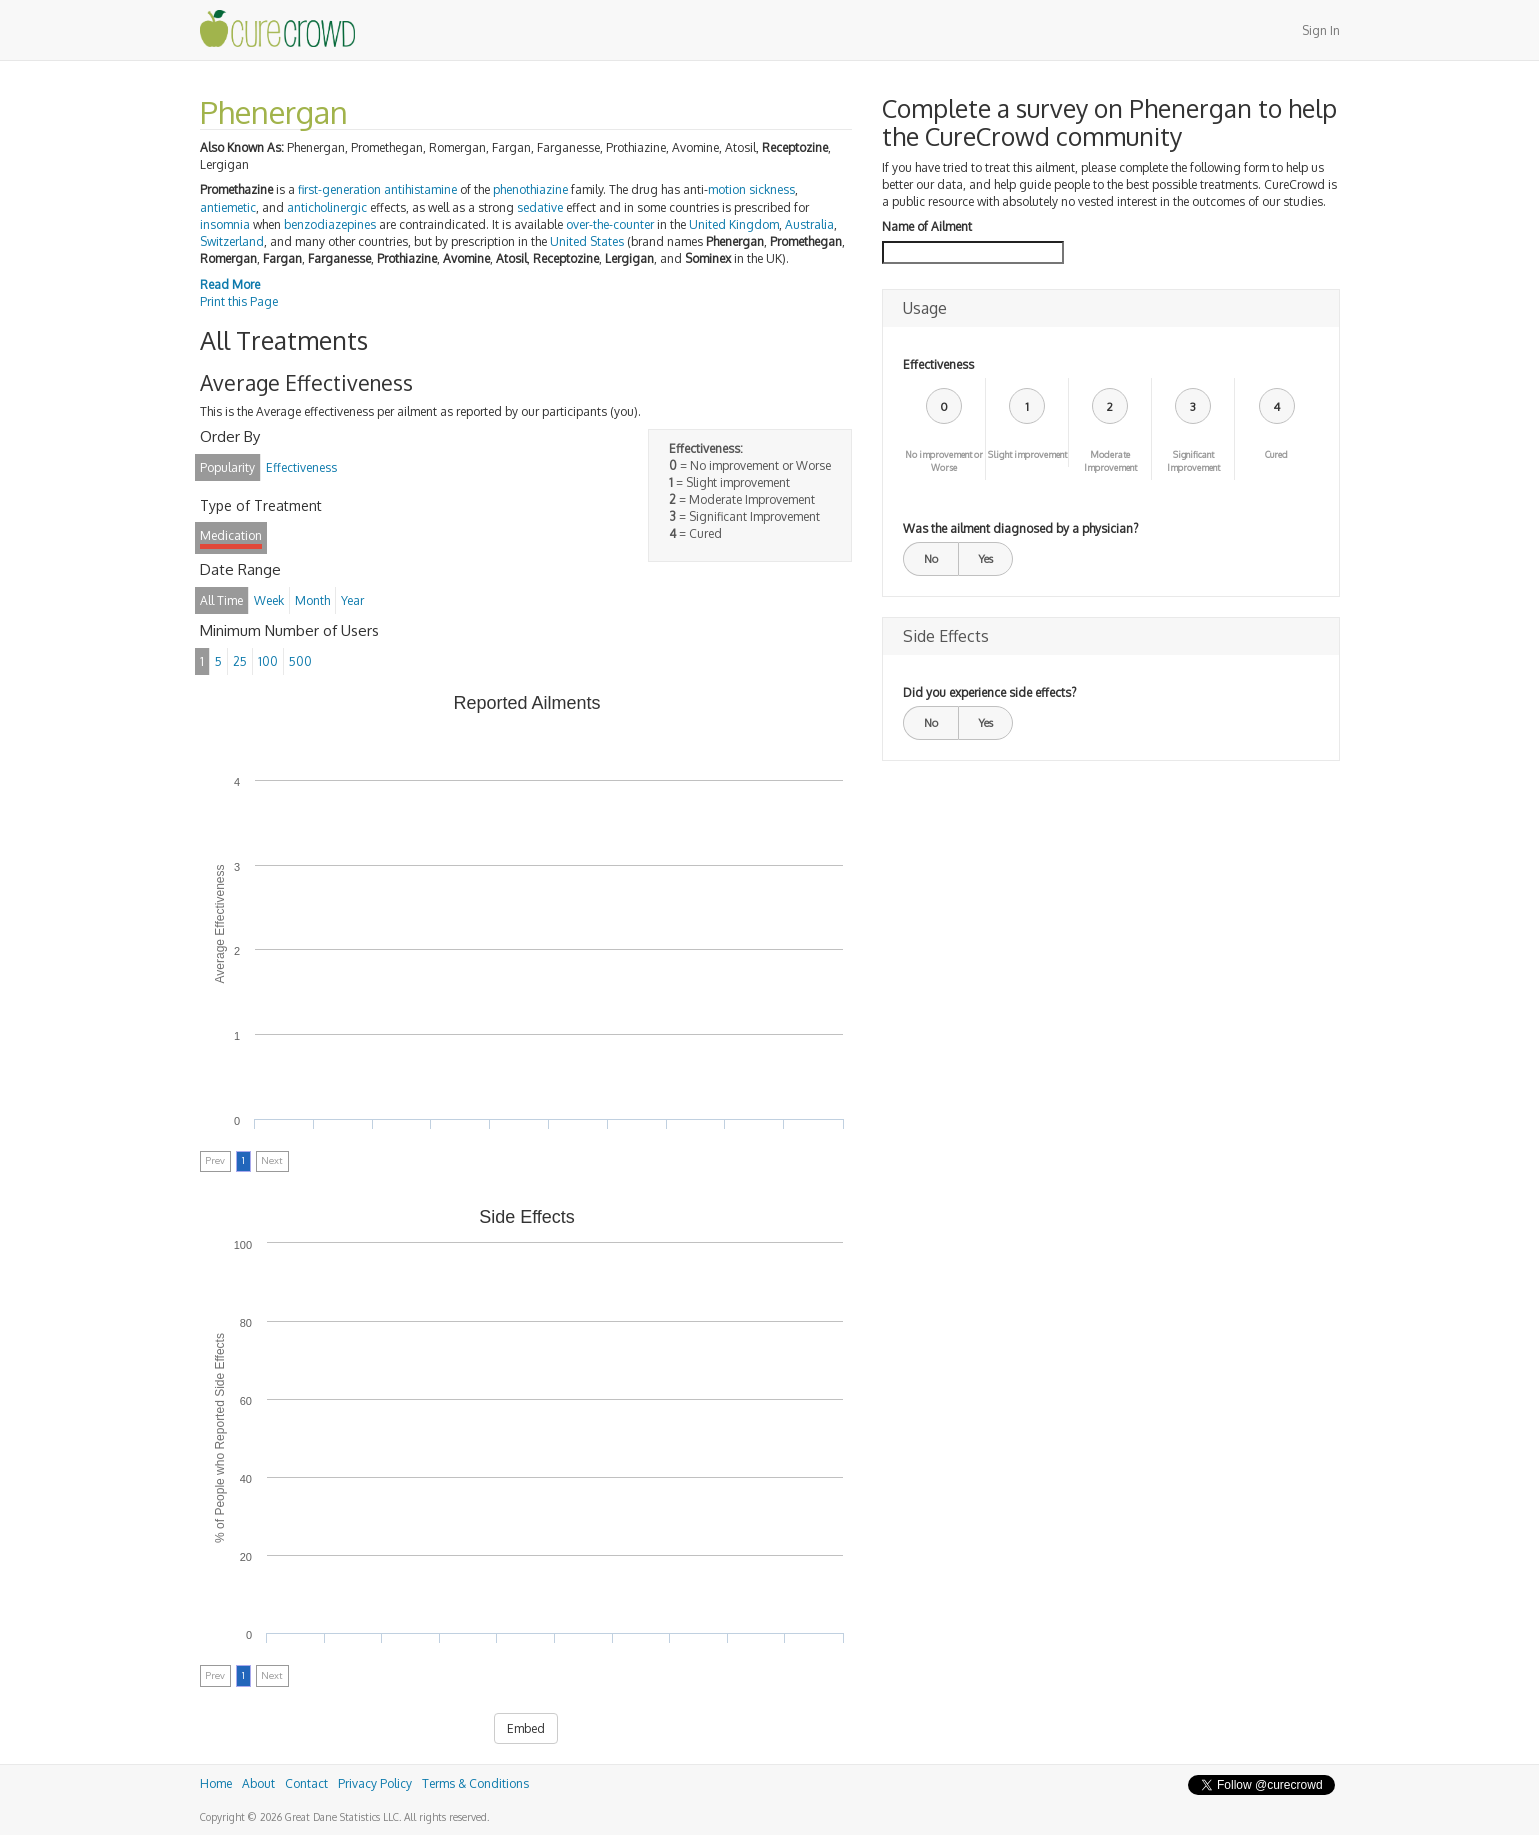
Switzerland (232, 241)
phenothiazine (530, 189)
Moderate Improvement (1110, 461)
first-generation (339, 189)
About (258, 1783)
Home (216, 1783)
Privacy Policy (375, 1783)
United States (587, 241)
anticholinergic (327, 207)
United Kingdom (734, 224)
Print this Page (239, 301)
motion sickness (751, 189)
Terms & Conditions (475, 1783)
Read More (230, 284)
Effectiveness (938, 364)
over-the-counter (610, 224)
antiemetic (228, 207)
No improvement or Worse (944, 461)
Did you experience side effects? (989, 692)
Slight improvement (1027, 454)
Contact (306, 1783)
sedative (540, 207)
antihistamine (420, 189)
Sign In (1321, 30)
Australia (809, 224)
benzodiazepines (330, 224)
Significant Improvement (1193, 461)
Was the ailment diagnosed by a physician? (1020, 528)
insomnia (225, 224)
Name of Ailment (927, 226)
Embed (526, 1728)
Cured (1276, 454)
